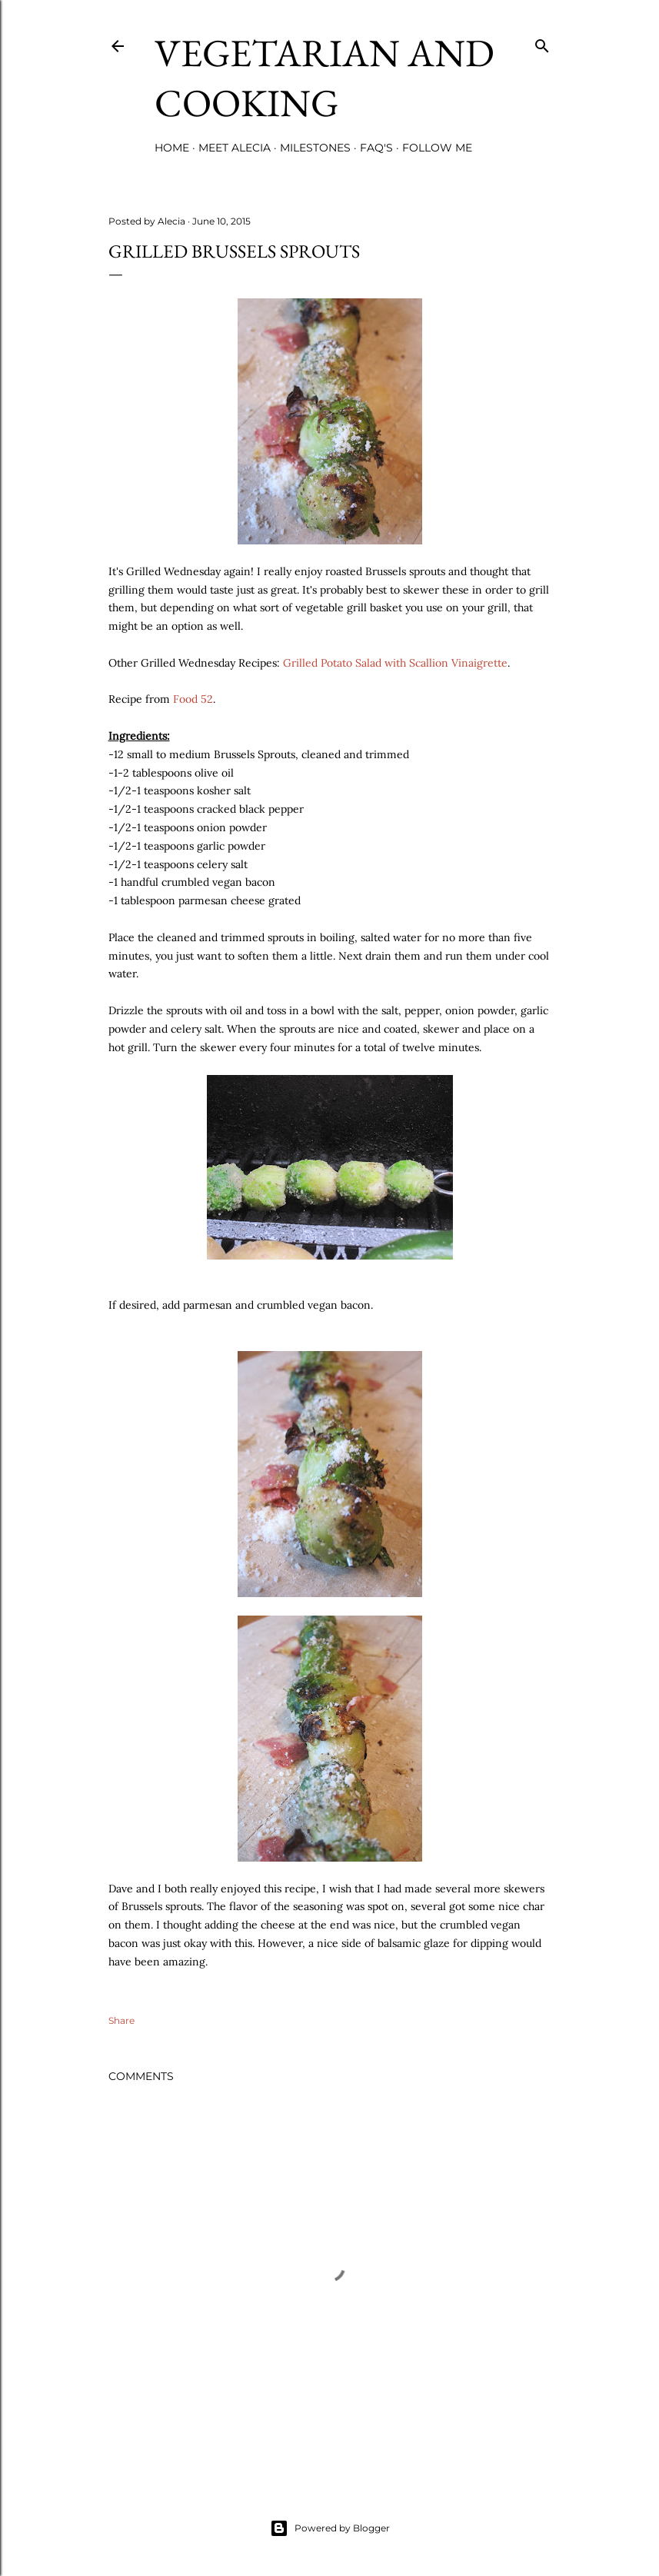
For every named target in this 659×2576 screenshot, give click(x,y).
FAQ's (376, 148)
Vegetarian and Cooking (324, 78)
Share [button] (121, 2020)
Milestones (315, 148)
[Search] (542, 43)
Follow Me (437, 148)
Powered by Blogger (330, 2528)
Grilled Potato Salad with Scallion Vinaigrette (395, 663)
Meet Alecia (234, 148)
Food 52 (193, 699)
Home (172, 148)
